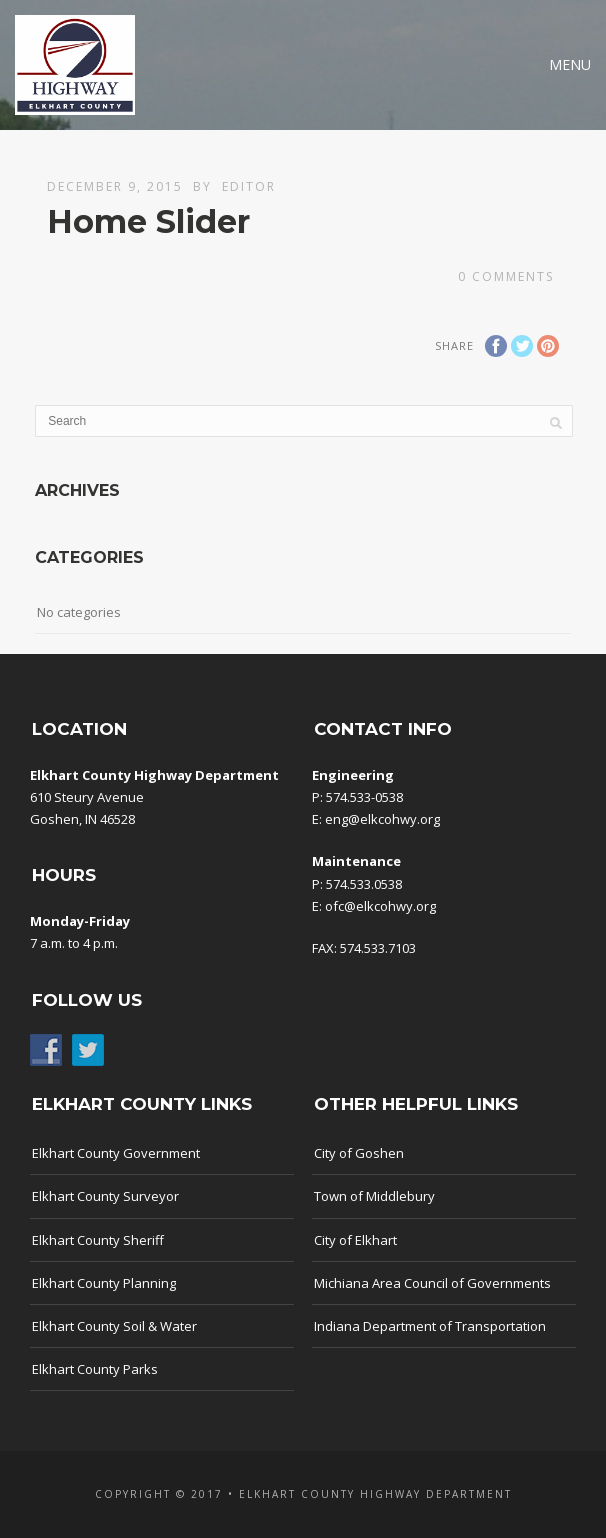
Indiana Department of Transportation (430, 1326)
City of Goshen (359, 1153)
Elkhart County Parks (95, 1369)
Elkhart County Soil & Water (114, 1326)
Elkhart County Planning (104, 1283)
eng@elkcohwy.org (382, 819)
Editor (249, 186)
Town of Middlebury (374, 1196)
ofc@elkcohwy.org (380, 906)
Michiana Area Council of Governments (432, 1283)
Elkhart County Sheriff (98, 1240)
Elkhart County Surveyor (105, 1196)
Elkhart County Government (116, 1153)
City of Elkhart (355, 1240)
